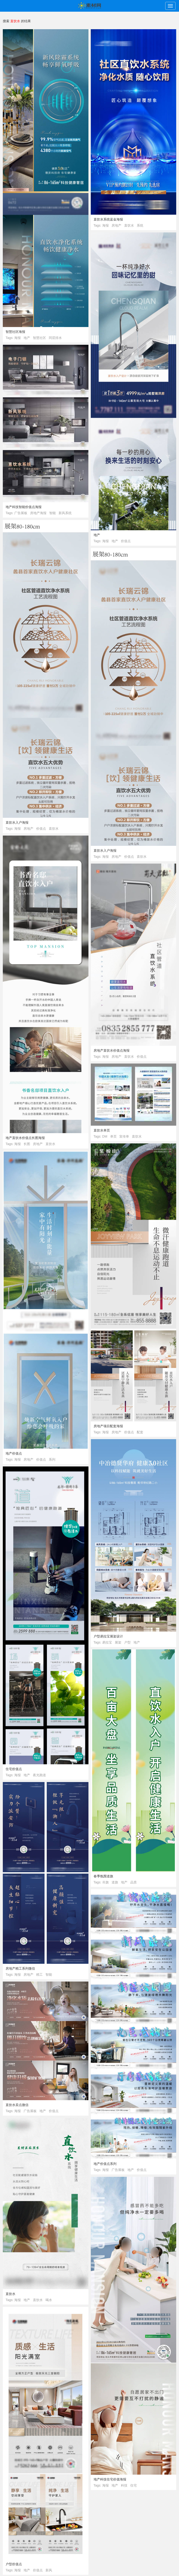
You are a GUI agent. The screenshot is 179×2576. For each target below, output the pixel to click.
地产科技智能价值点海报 (24, 507)
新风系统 (65, 513)
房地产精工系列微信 (20, 1968)
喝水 (49, 2300)
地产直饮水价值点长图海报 (25, 1138)
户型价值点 (14, 2564)
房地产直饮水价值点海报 (112, 1050)
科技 (124, 2485)
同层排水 (55, 338)
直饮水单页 (102, 1130)
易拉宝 (107, 1642)
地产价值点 (14, 1453)
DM (104, 1136)
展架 (118, 1642)
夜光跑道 (39, 1775)
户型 (127, 1642)
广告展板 (20, 513)
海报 (17, 338)
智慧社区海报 (15, 332)
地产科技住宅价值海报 (110, 2479)
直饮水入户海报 (17, 822)
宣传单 (124, 1136)
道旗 (115, 1882)
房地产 (116, 225)
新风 (49, 2570)
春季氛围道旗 (103, 1876)
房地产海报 (38, 513)
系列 (52, 1459)
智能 (52, 513)
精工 (39, 1974)
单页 (113, 1136)
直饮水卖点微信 (17, 2105)
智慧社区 (39, 338)
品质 (133, 1882)
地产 (27, 338)
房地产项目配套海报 (108, 1426)
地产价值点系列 (105, 2164)
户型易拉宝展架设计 (108, 1636)
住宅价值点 (14, 1769)
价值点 (126, 541)
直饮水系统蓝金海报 (108, 219)
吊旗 (105, 1882)
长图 (27, 1144)
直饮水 (129, 225)
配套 (140, 1432)
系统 (140, 225)
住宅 (133, 2485)
